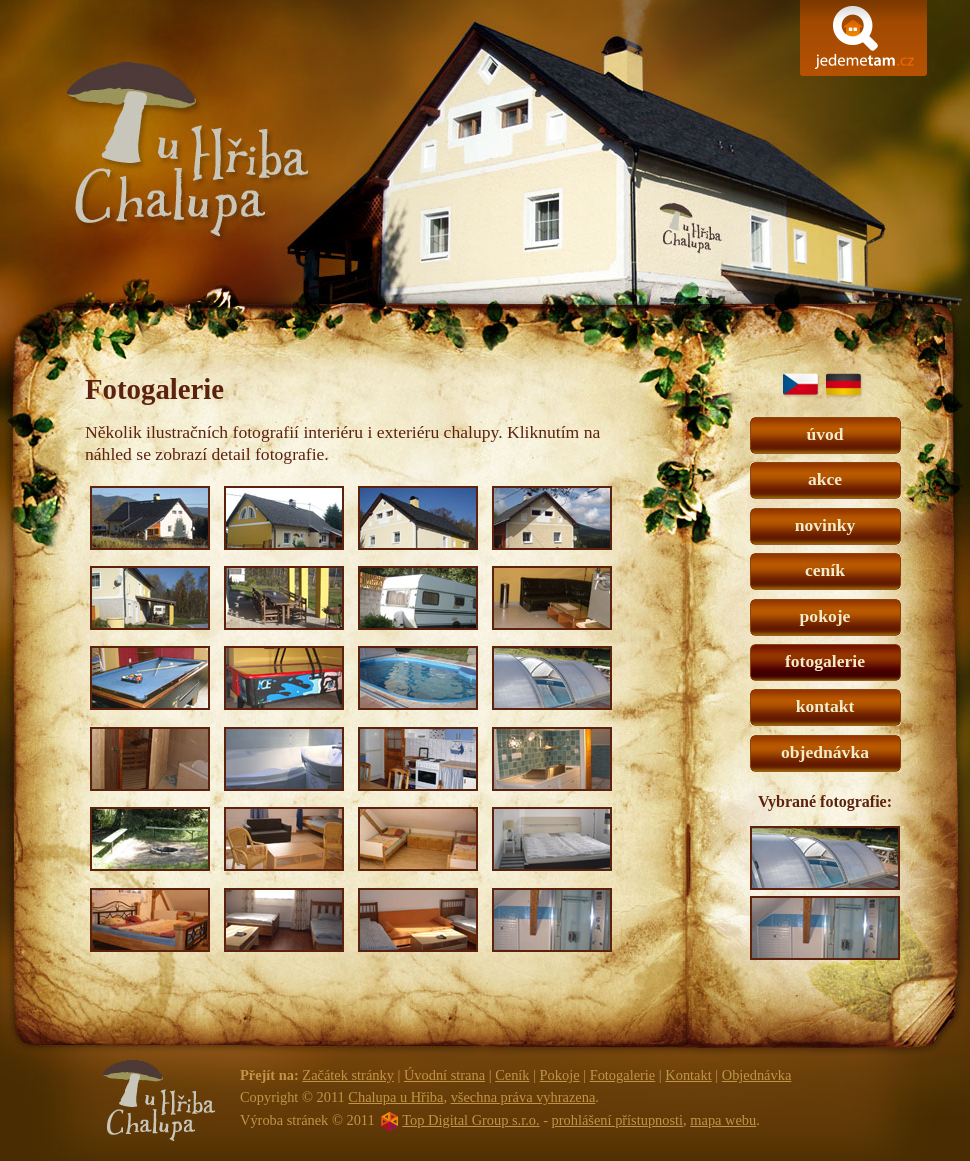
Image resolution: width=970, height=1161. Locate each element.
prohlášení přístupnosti (618, 1120)
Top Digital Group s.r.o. (470, 1120)
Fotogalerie (623, 1075)
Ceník (512, 1075)
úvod (824, 434)
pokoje (825, 616)
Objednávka (757, 1075)
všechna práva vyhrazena (523, 1097)
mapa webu (723, 1120)
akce (825, 479)
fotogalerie (825, 661)
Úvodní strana (444, 1075)
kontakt (825, 706)
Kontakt (688, 1075)
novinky (825, 525)
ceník (825, 570)
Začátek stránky (348, 1075)
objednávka (825, 752)
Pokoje (560, 1075)
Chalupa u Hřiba (484, 174)
